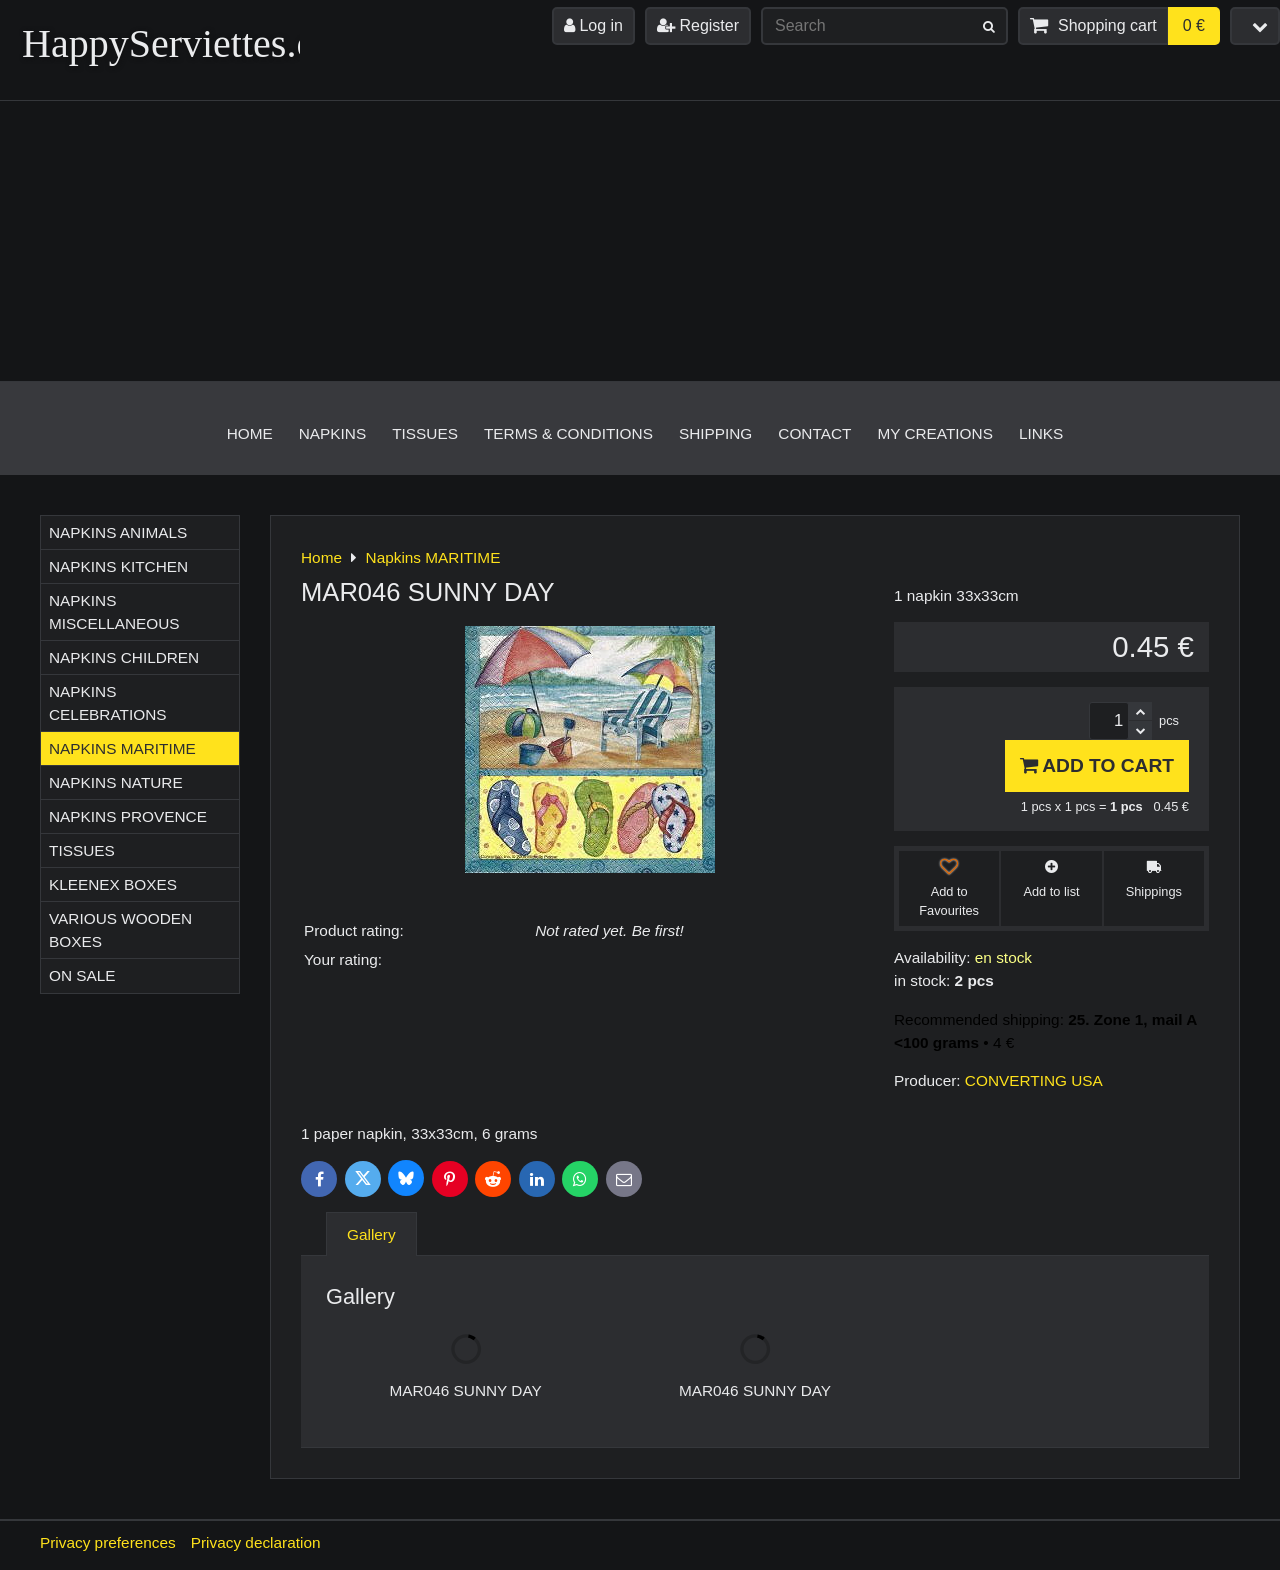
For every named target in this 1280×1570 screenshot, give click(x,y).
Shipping (715, 433)
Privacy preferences (108, 1542)
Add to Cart (1097, 765)
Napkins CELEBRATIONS (108, 703)
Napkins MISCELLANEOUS (114, 612)
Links (1041, 433)
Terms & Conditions (568, 433)
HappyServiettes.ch (178, 43)
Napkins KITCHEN (118, 566)
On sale (82, 975)
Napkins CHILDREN (124, 657)
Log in (593, 25)
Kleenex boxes (113, 884)
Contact (814, 433)
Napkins (332, 433)
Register (698, 25)
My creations (935, 433)
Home (250, 433)
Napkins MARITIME (122, 748)
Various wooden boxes (120, 930)
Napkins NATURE (116, 782)
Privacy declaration (256, 1542)
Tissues (425, 433)
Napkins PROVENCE (128, 816)
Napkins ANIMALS (118, 532)
